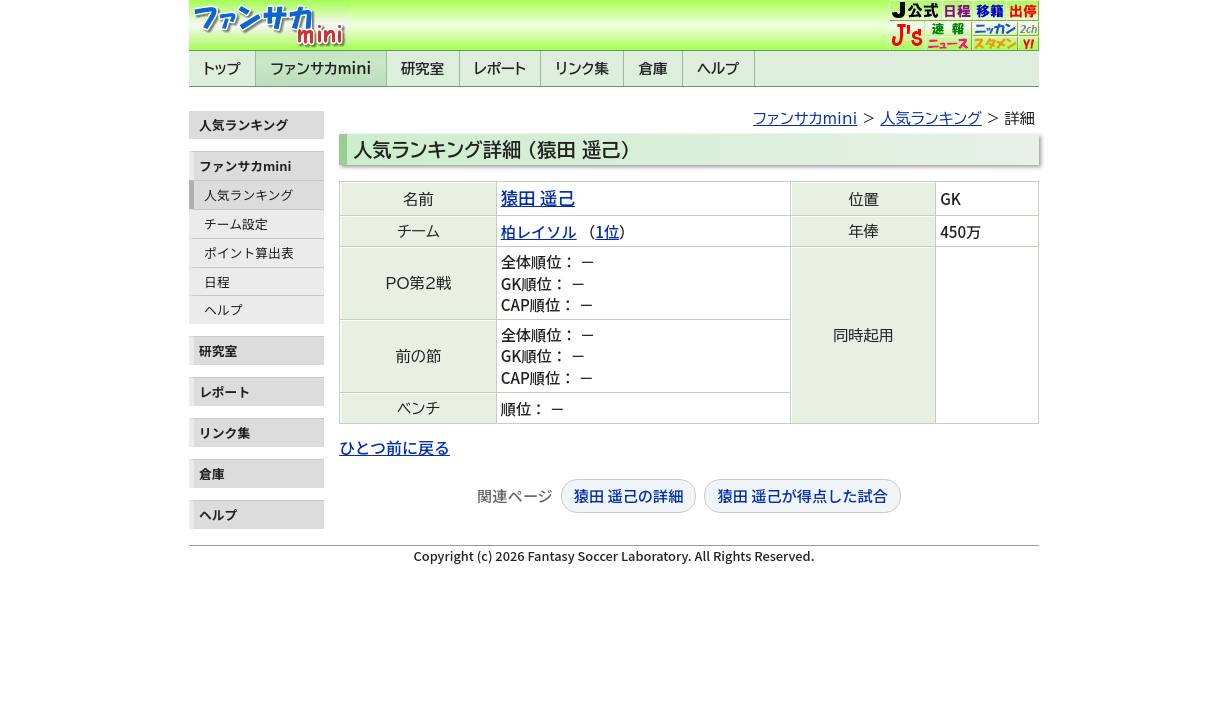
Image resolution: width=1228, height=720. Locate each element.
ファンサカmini (321, 68)
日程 (217, 281)
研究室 (422, 68)
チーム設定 (236, 223)
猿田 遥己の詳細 (629, 495)
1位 (607, 231)
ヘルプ (718, 68)
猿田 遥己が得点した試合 (802, 495)
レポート (500, 68)
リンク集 (582, 68)
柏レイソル (539, 231)
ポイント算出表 (249, 252)
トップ (222, 68)
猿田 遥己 (538, 197)
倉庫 (653, 68)
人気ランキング (248, 194)
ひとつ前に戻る (394, 447)
